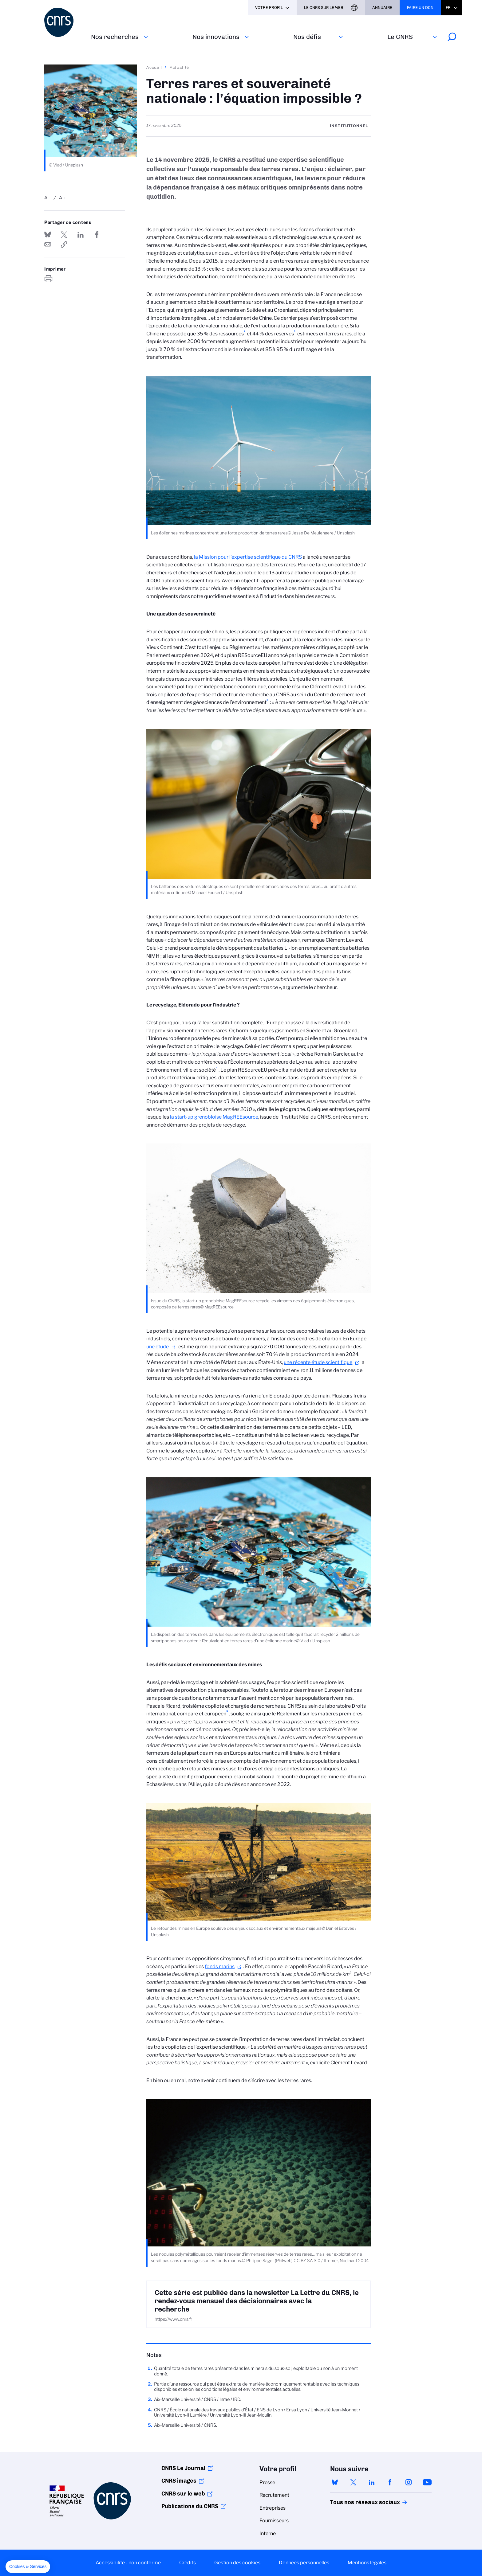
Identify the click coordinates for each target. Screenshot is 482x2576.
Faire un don (420, 7)
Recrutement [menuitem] (274, 2495)
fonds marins (220, 1966)
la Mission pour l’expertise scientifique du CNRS (248, 557)
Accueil (154, 67)
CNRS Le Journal (183, 2468)
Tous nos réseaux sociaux (354, 2502)
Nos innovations (215, 37)
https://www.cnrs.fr (173, 2319)
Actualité (179, 67)
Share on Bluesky (47, 234)
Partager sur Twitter (64, 234)
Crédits (187, 2563)
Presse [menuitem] (267, 2482)
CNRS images (178, 2480)
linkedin (371, 2482)
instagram (408, 2482)
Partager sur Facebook (96, 234)
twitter (353, 2482)
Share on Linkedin (80, 234)
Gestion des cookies (237, 2563)
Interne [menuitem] (267, 2533)
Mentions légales (367, 2563)
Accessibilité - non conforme (128, 2563)
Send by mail (47, 244)
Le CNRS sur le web (323, 7)
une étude (157, 1347)
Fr (448, 7)
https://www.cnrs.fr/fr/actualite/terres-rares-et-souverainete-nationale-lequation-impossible (64, 244)
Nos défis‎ (307, 37)
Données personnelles (304, 2563)
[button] (28, 2566)
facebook (390, 2482)
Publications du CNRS (189, 2506)
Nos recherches (115, 37)
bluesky (334, 2482)
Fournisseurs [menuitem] (274, 2520)
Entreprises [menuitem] (272, 2508)
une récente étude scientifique (318, 1362)
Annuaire (382, 7)
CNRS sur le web (183, 2493)
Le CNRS (400, 37)
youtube (427, 2482)
